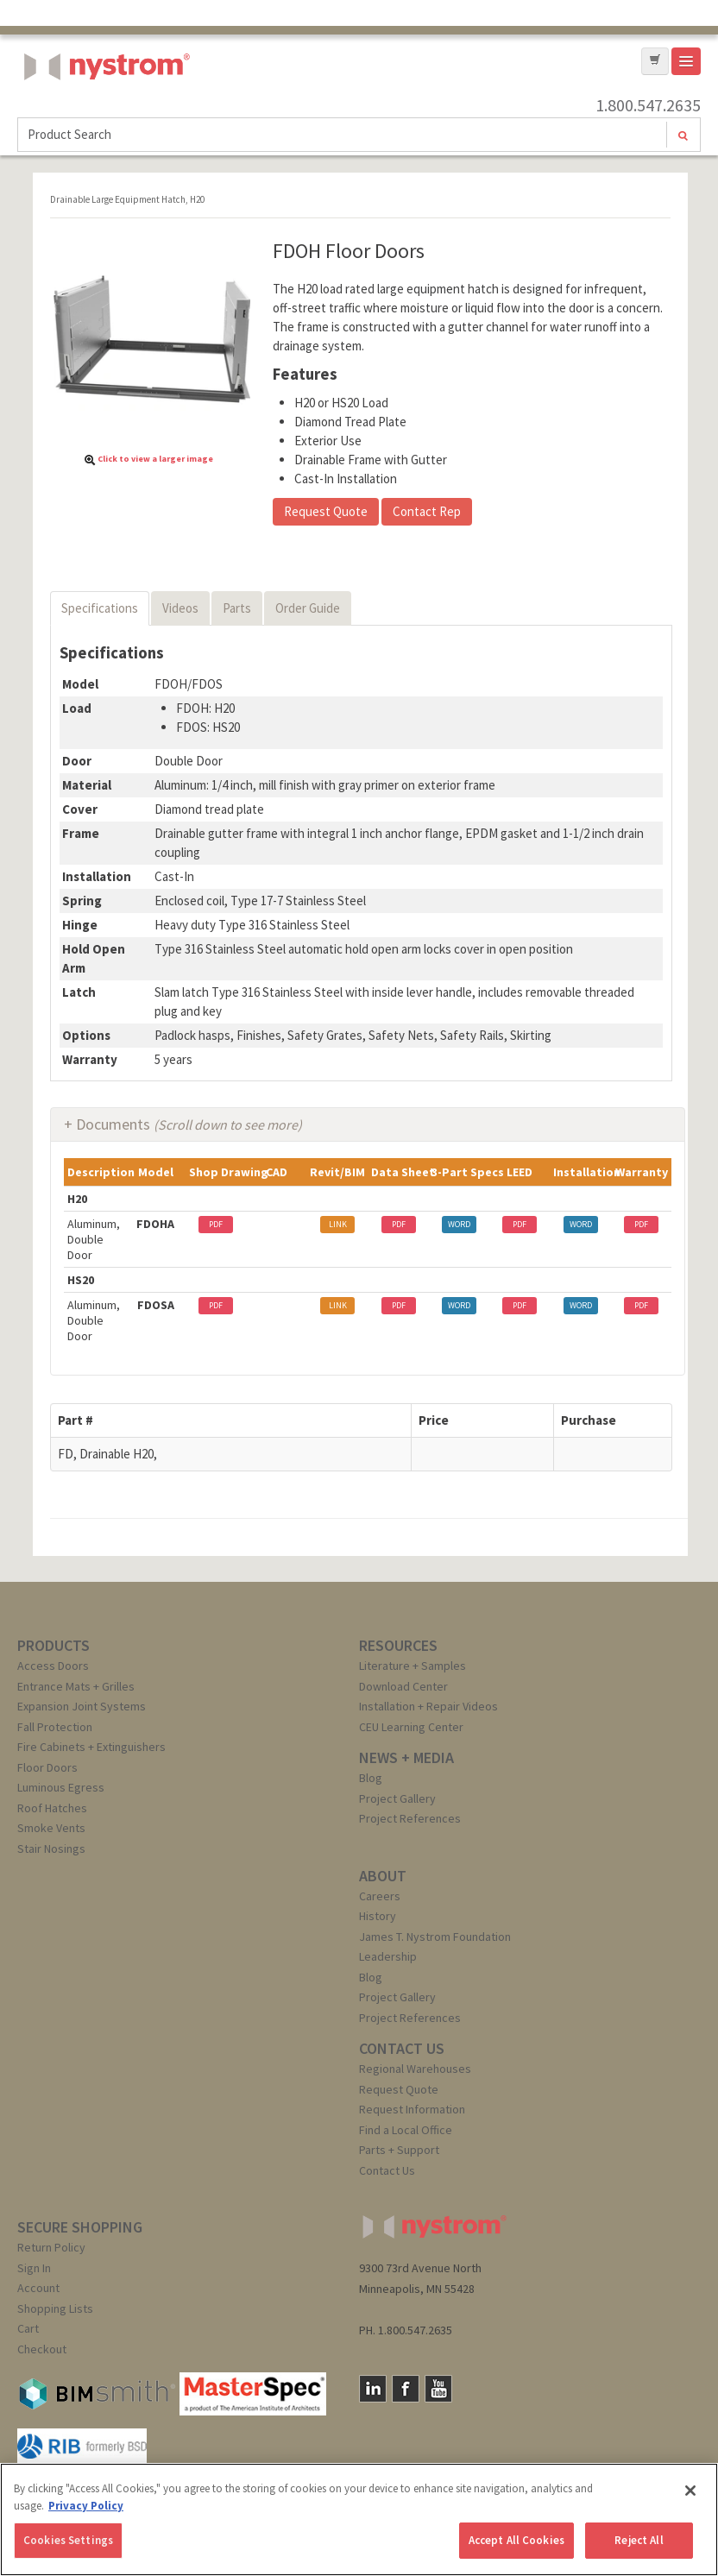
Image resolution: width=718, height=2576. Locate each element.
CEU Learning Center (411, 1727)
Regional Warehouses (415, 2068)
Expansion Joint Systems (81, 1706)
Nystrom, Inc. (103, 110)
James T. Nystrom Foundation (435, 1936)
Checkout (41, 2349)
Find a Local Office (405, 2130)
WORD (459, 1224)
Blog (370, 1778)
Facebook (405, 2389)
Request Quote (326, 511)
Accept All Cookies (516, 2540)
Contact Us (387, 2170)
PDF (216, 1224)
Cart (28, 2328)
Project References (410, 1818)
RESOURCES (398, 1645)
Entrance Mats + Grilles (76, 1686)
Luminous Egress (60, 1787)
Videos (180, 608)
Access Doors (53, 1665)
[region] (359, 2519)
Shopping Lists (55, 2308)
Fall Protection (54, 1727)
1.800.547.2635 (648, 105)
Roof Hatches (52, 1808)
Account (38, 2288)
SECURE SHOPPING (79, 2227)
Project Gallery (397, 1798)
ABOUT (382, 1876)
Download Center (403, 1686)
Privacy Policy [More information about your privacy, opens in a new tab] (85, 2505)
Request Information (412, 2109)
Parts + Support (399, 2149)
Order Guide (307, 608)
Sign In (34, 2268)
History (377, 1916)
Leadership (388, 1956)
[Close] (690, 2491)
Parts (237, 608)
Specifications (99, 608)
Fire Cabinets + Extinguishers (91, 1746)
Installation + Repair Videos (428, 1706)
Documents (189, 1124)
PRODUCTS (53, 1645)
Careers (379, 1896)
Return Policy (51, 2247)
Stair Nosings (51, 1848)
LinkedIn (373, 2389)
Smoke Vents (51, 1828)
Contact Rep (427, 511)
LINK (338, 1224)
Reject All (638, 2540)
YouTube (438, 2389)
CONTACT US (401, 2048)
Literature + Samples (412, 1665)
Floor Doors (47, 1767)
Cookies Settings (68, 2540)
